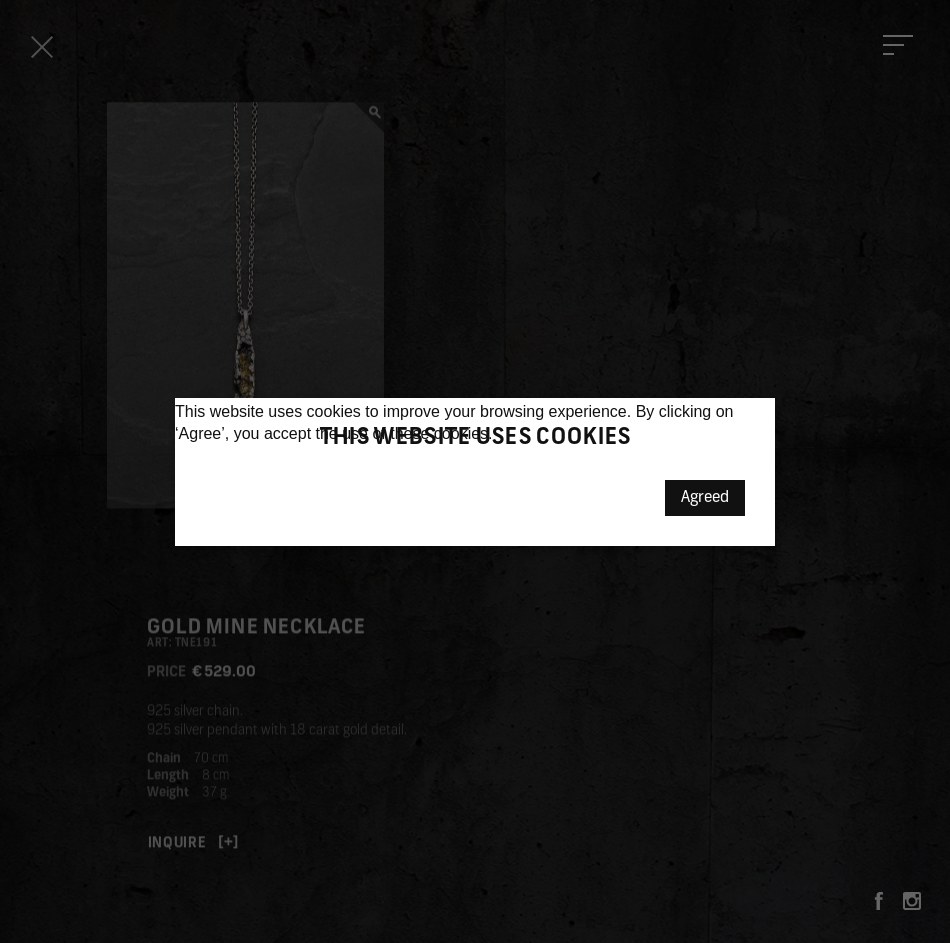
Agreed (705, 498)
